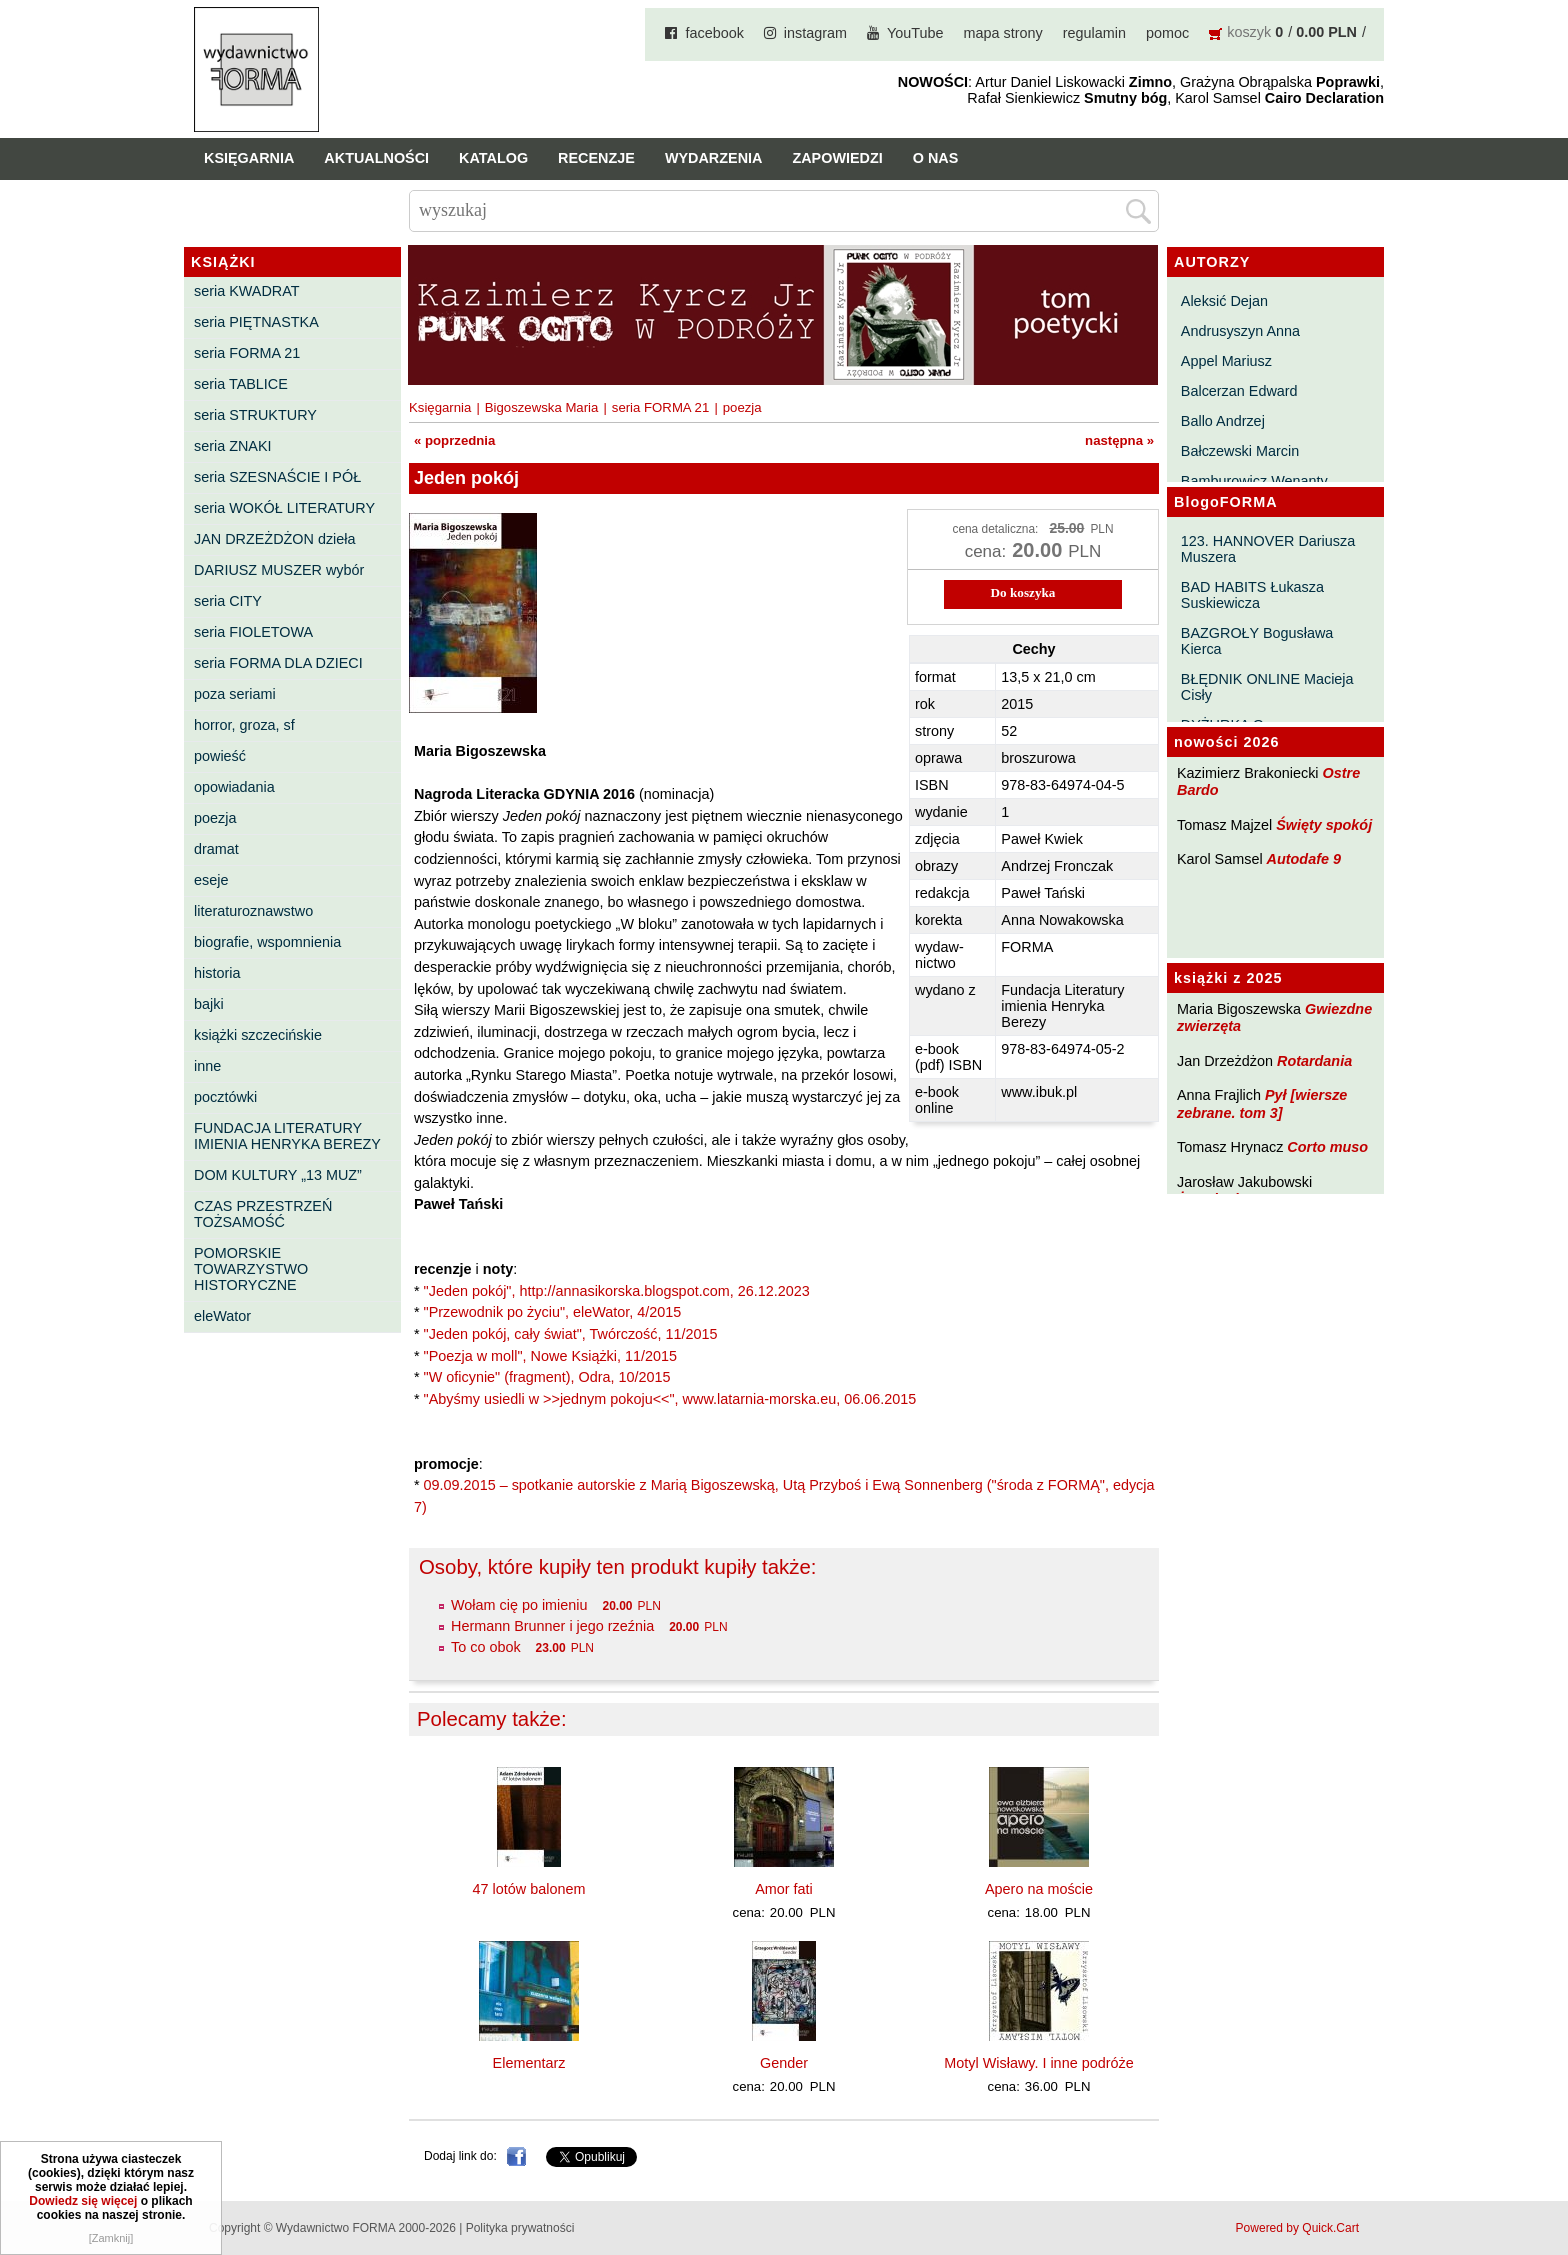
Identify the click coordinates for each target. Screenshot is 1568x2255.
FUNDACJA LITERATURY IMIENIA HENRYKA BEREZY (287, 1136)
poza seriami (235, 694)
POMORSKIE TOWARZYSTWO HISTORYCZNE (251, 1269)
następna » (1119, 440)
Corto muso (1327, 1147)
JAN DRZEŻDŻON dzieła (275, 539)
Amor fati (784, 1889)
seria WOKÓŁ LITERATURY (284, 508)
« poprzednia (454, 440)
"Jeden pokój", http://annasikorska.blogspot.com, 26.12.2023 (617, 1291)
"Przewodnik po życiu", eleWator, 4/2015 (553, 1312)
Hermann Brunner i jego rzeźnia (552, 1626)
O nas (936, 158)
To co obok (486, 1647)
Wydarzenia (714, 158)
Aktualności (376, 158)
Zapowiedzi (837, 158)
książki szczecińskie (258, 1035)
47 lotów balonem (529, 1889)
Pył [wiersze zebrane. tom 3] (1262, 1103)
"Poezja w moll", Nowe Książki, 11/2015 (550, 1356)
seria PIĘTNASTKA (256, 322)
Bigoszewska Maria (542, 407)
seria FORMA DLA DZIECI (278, 663)
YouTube (915, 33)
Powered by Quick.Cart (1297, 2228)
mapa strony (1003, 33)
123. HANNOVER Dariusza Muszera (1268, 549)
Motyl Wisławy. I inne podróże (1038, 2063)
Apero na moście (1039, 1889)
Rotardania (1314, 1061)
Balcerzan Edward (1239, 391)
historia (217, 973)
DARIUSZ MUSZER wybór (279, 570)
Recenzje (596, 158)
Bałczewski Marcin (1240, 451)
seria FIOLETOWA (253, 632)
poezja (215, 818)
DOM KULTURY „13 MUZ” (278, 1175)
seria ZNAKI (233, 446)
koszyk (1249, 32)
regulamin (1094, 33)
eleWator (222, 1316)
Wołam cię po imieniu (519, 1605)
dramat (216, 849)
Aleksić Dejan (1224, 301)
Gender (784, 2063)
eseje (211, 880)
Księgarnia (249, 158)
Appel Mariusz (1226, 361)
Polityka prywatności (520, 2228)
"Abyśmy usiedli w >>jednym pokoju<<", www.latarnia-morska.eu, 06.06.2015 (670, 1399)
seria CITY (228, 601)
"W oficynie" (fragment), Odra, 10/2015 (547, 1377)
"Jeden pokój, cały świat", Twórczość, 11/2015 (571, 1334)
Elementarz (529, 2063)
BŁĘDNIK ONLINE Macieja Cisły (1267, 687)
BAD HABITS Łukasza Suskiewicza (1252, 595)
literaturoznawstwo (253, 911)
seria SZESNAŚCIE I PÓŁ (277, 477)
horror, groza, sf (244, 725)
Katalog (493, 158)
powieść (220, 756)
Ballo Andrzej (1223, 421)
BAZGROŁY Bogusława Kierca (1257, 641)
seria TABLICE (241, 384)
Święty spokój (1324, 825)
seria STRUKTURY (255, 415)
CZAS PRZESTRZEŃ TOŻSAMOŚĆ (263, 1214)
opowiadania (234, 787)
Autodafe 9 (1304, 859)
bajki (209, 1004)
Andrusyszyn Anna (1240, 331)
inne (207, 1066)
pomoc (1167, 33)
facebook (714, 33)
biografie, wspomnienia (267, 942)
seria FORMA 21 (247, 353)
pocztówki (225, 1097)
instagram (815, 33)
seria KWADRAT (247, 291)
